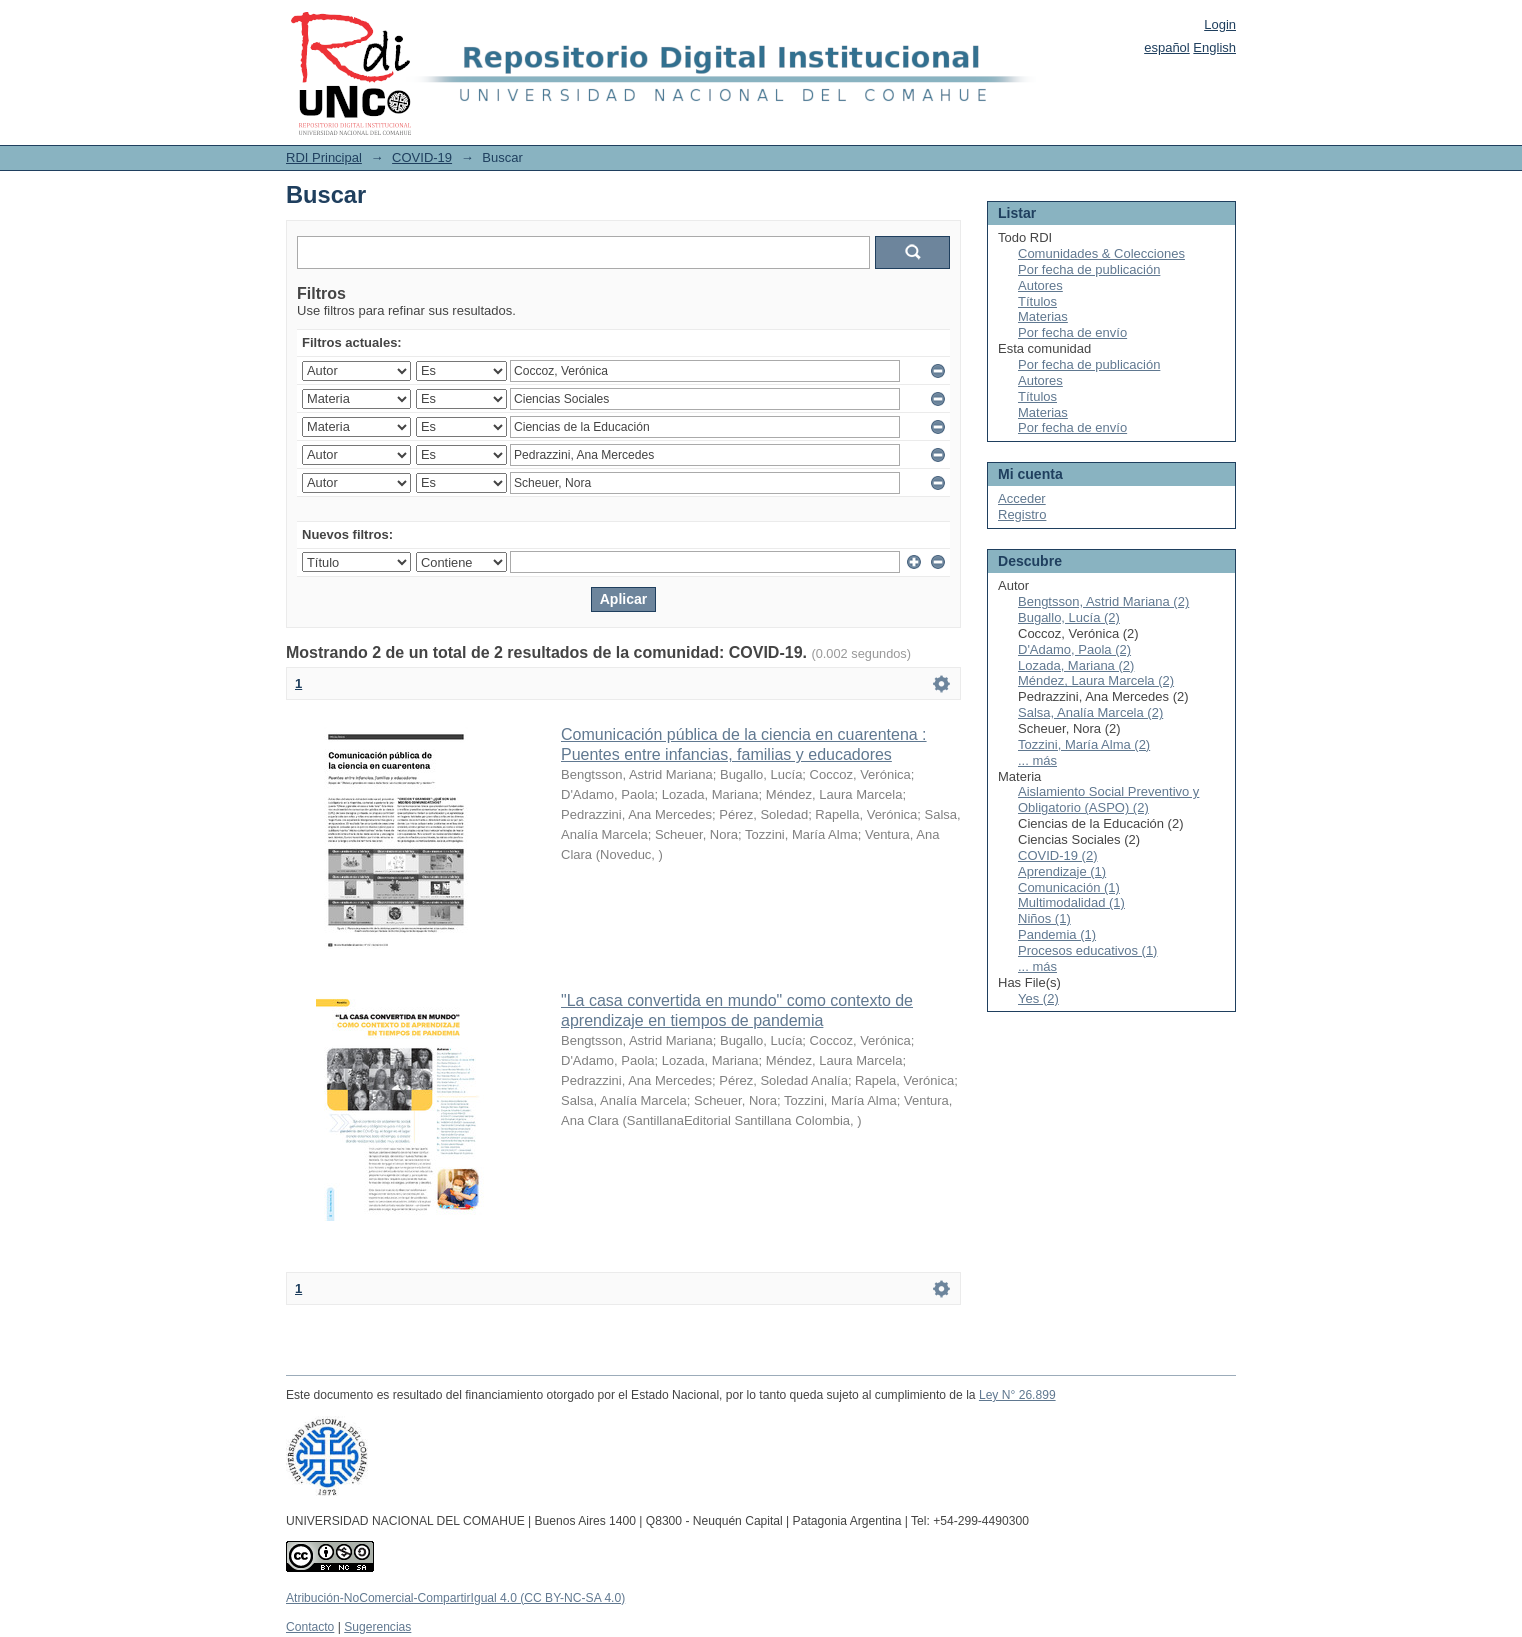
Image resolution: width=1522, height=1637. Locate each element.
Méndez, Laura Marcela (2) (1096, 680)
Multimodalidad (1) (1071, 902)
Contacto (310, 1627)
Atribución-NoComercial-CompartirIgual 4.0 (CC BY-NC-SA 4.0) (455, 1598)
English (1214, 47)
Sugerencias (377, 1627)
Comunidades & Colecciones (1101, 253)
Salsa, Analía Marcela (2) (1090, 712)
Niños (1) (1044, 918)
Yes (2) (1038, 998)
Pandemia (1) (1057, 934)
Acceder (1022, 498)
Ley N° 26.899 (1017, 1395)
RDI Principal (324, 157)
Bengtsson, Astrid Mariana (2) (1103, 601)
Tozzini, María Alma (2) (1084, 744)
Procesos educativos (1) (1087, 950)
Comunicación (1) (1069, 887)
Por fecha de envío (1072, 332)
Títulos (1037, 301)
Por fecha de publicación (1089, 269)
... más (1037, 760)
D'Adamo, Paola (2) (1074, 649)
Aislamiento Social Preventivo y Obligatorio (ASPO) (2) (1108, 799)
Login (1220, 24)
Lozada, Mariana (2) (1076, 665)
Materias (1043, 316)
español (1167, 47)
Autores (1040, 285)
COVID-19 (422, 157)
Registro (1022, 514)
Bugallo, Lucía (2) (1069, 617)
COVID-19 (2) (1057, 855)
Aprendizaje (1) (1062, 871)
